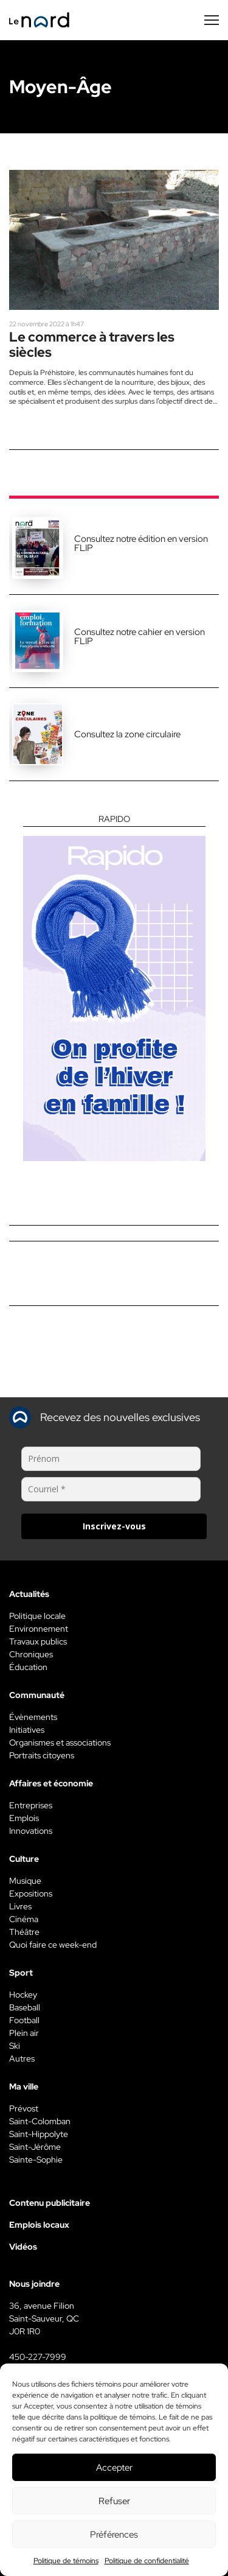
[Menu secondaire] (211, 20)
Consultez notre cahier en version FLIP (139, 636)
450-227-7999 (37, 2356)
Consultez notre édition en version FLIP (141, 543)
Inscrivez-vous (114, 1526)
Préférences (114, 2535)
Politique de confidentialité (147, 2561)
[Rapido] (114, 987)
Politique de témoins (65, 2561)
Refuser (114, 2501)
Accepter (114, 2468)
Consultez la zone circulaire (127, 734)
